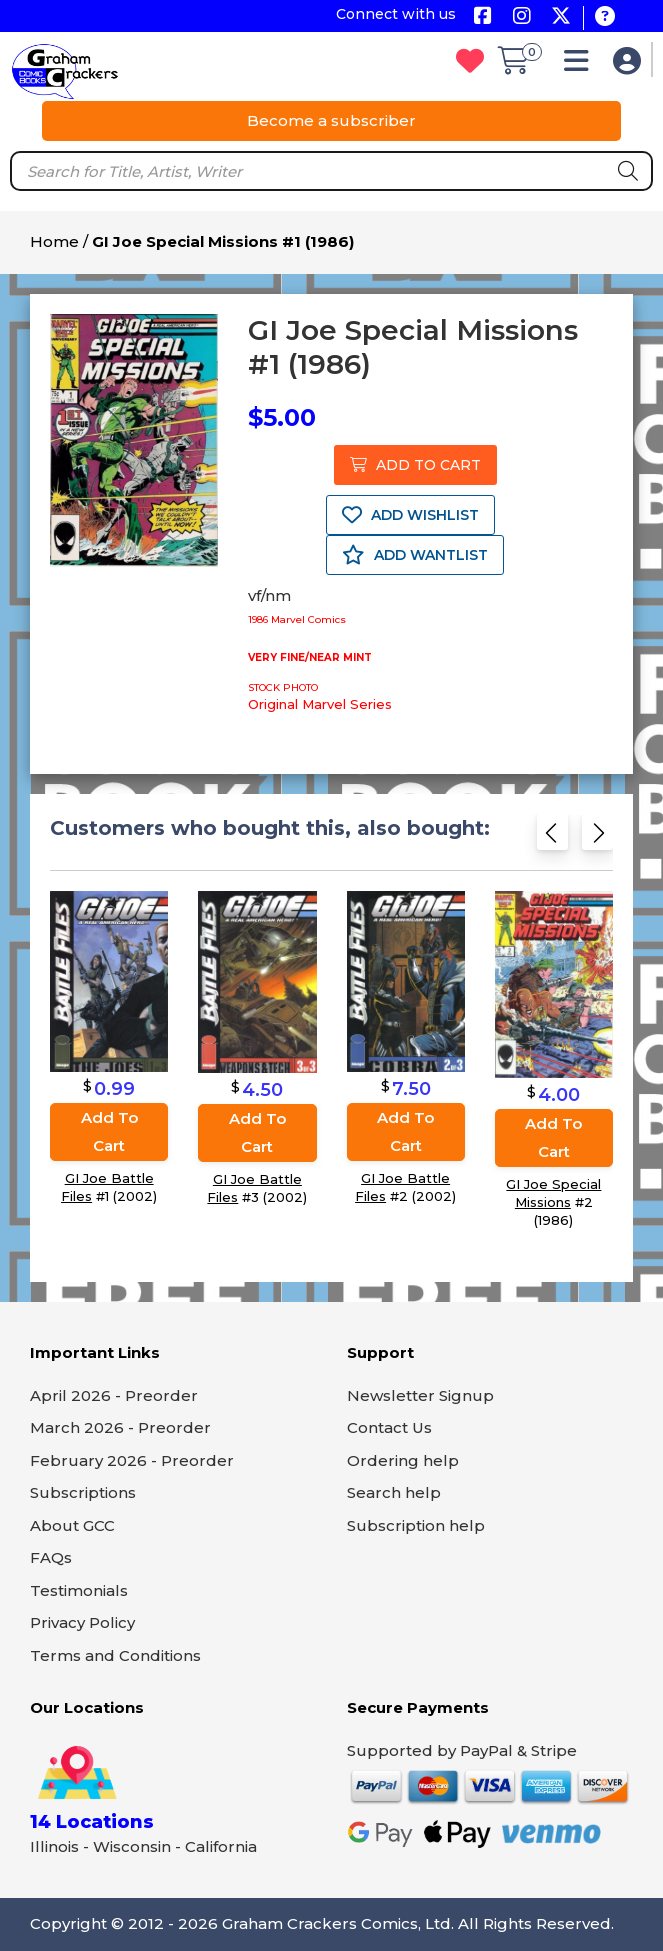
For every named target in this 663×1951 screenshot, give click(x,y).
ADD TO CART (415, 465)
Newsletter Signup (420, 1395)
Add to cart (109, 1131)
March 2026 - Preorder (120, 1427)
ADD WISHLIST (410, 515)
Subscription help (416, 1525)
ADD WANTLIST (415, 555)
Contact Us (389, 1427)
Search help (394, 1492)
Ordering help (403, 1460)
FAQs (51, 1557)
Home (54, 241)
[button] (581, 65)
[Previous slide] (552, 837)
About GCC (72, 1525)
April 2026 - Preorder (114, 1395)
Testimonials (79, 1590)
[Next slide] (597, 837)
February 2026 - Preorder (132, 1460)
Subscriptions (83, 1492)
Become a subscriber (331, 120)
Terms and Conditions (115, 1655)
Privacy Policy (82, 1622)
